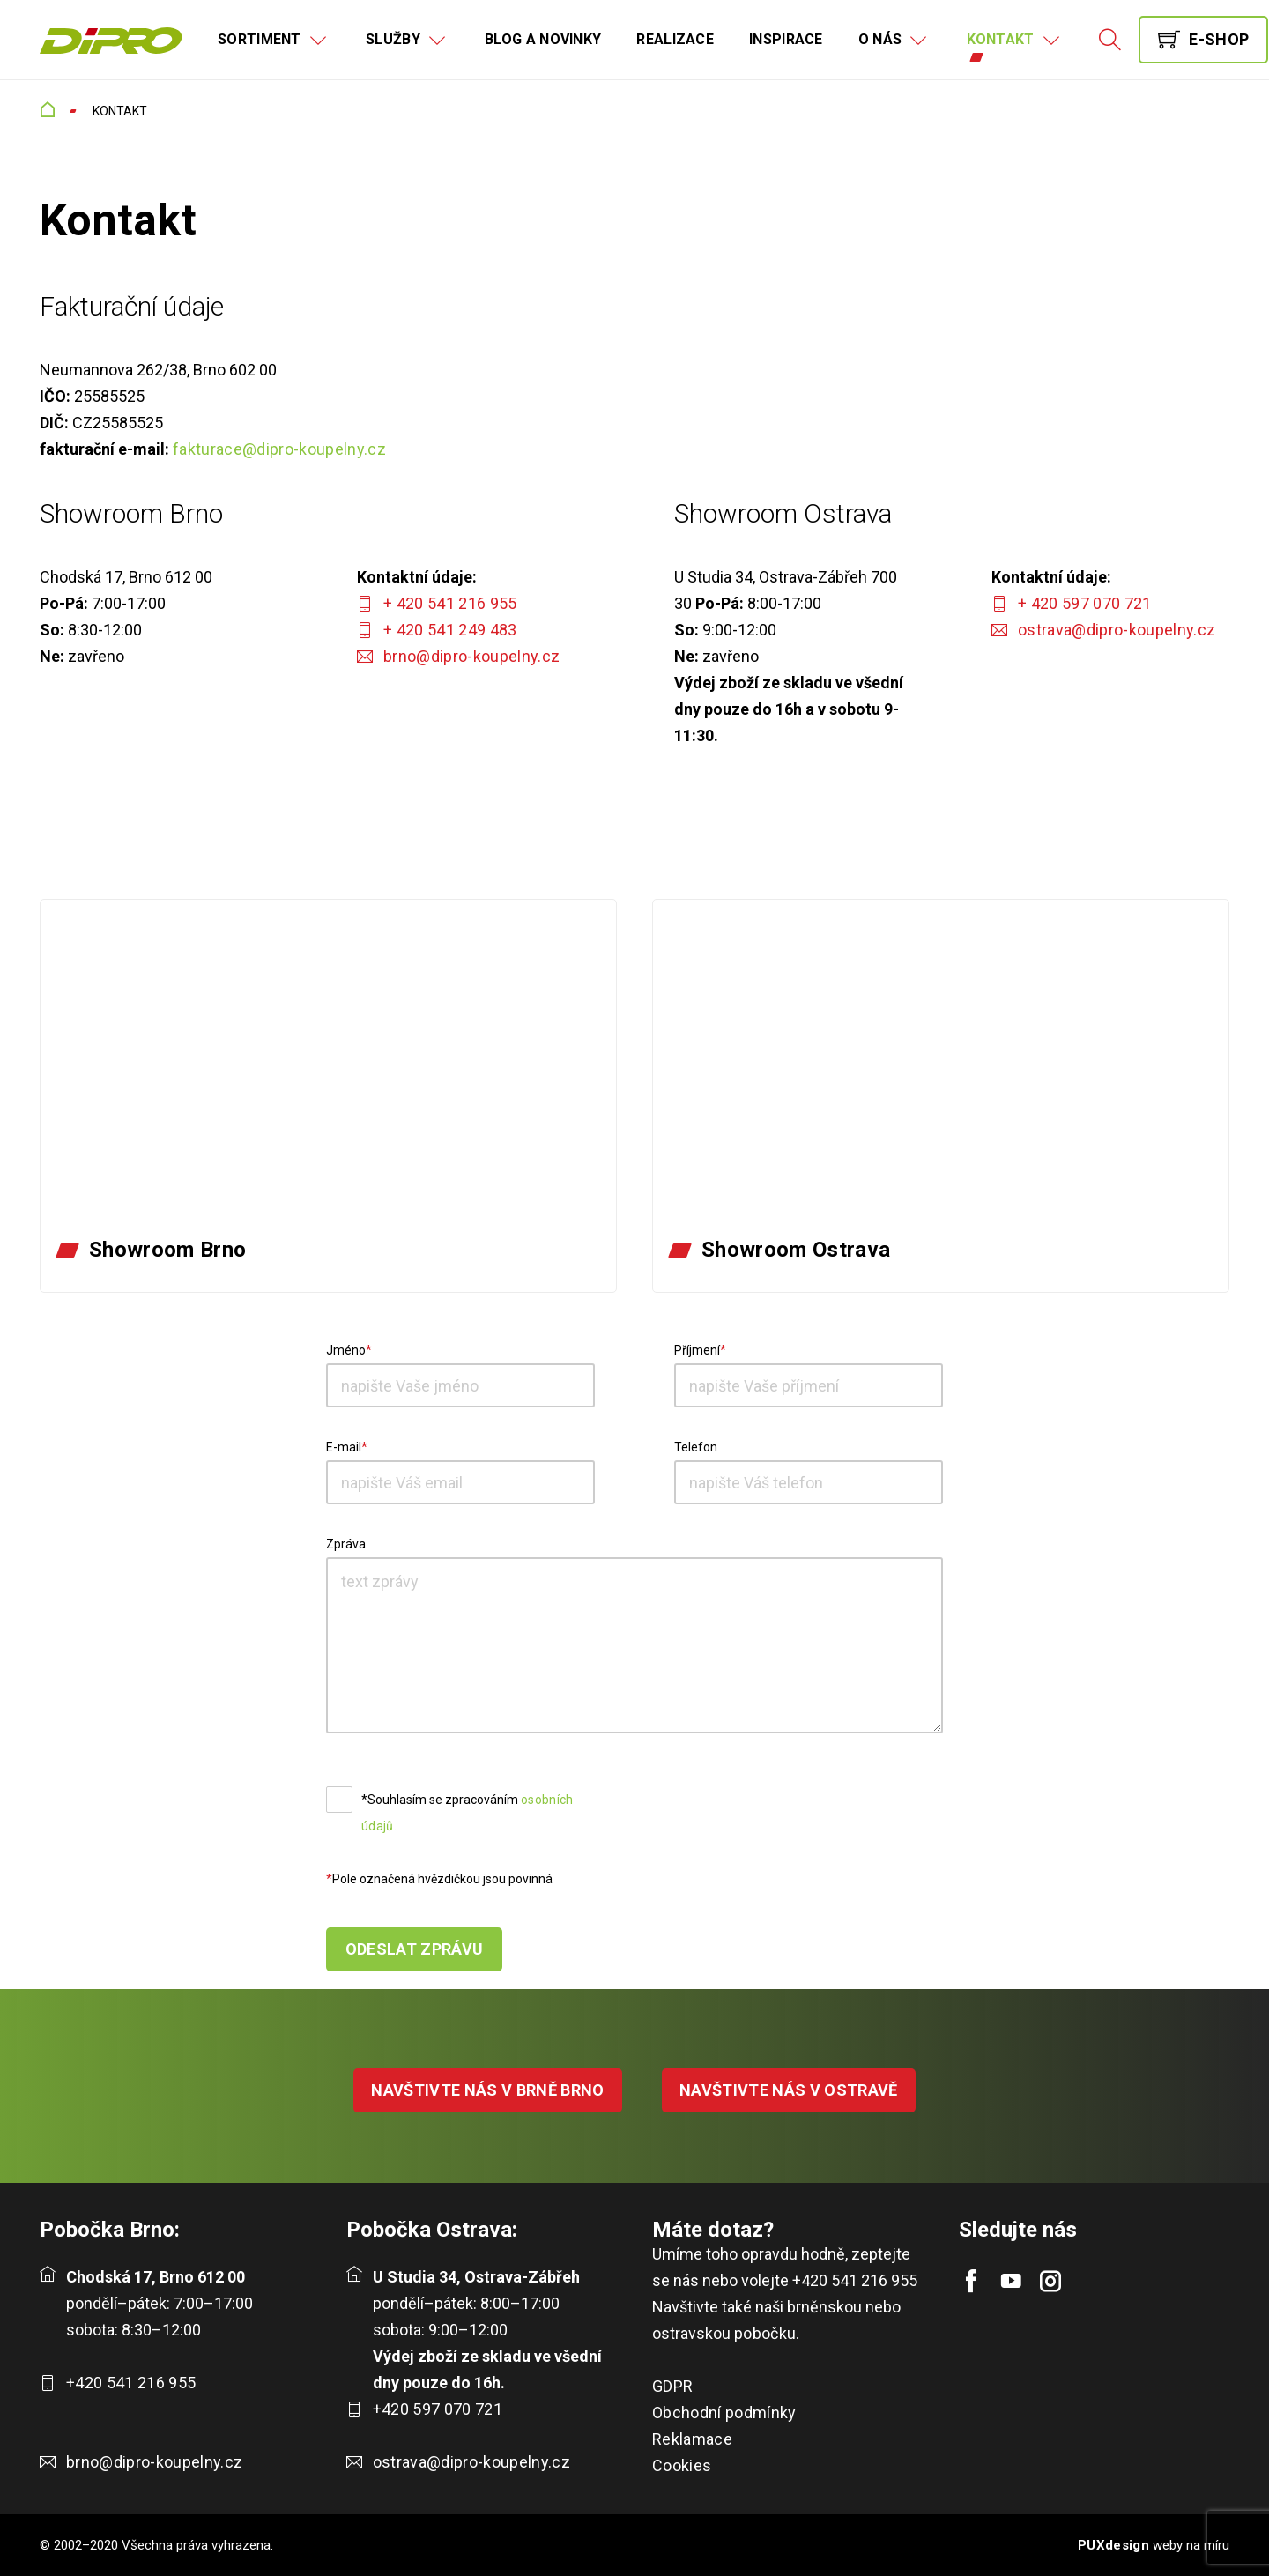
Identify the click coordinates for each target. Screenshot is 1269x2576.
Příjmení (697, 1350)
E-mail (343, 1447)
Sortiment (259, 39)
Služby (393, 39)
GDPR (672, 2386)
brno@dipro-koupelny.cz (471, 656)
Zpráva (346, 1544)
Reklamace (692, 2439)
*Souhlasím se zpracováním (467, 1813)
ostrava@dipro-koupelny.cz (1117, 629)
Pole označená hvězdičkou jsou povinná (442, 1879)
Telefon (695, 1447)
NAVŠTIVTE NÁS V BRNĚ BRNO (488, 2090)
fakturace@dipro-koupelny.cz (279, 449)
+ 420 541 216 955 (450, 603)
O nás (880, 39)
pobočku (765, 2333)
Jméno (346, 1350)
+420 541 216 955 (131, 2382)
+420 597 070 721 (437, 2409)
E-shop (1219, 39)
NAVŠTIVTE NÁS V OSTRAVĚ (788, 2090)
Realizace (675, 39)
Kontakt (1001, 39)
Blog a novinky (543, 39)
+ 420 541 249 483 (450, 629)
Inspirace (786, 39)
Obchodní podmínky (724, 2412)
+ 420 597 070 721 (1085, 603)
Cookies (681, 2465)
